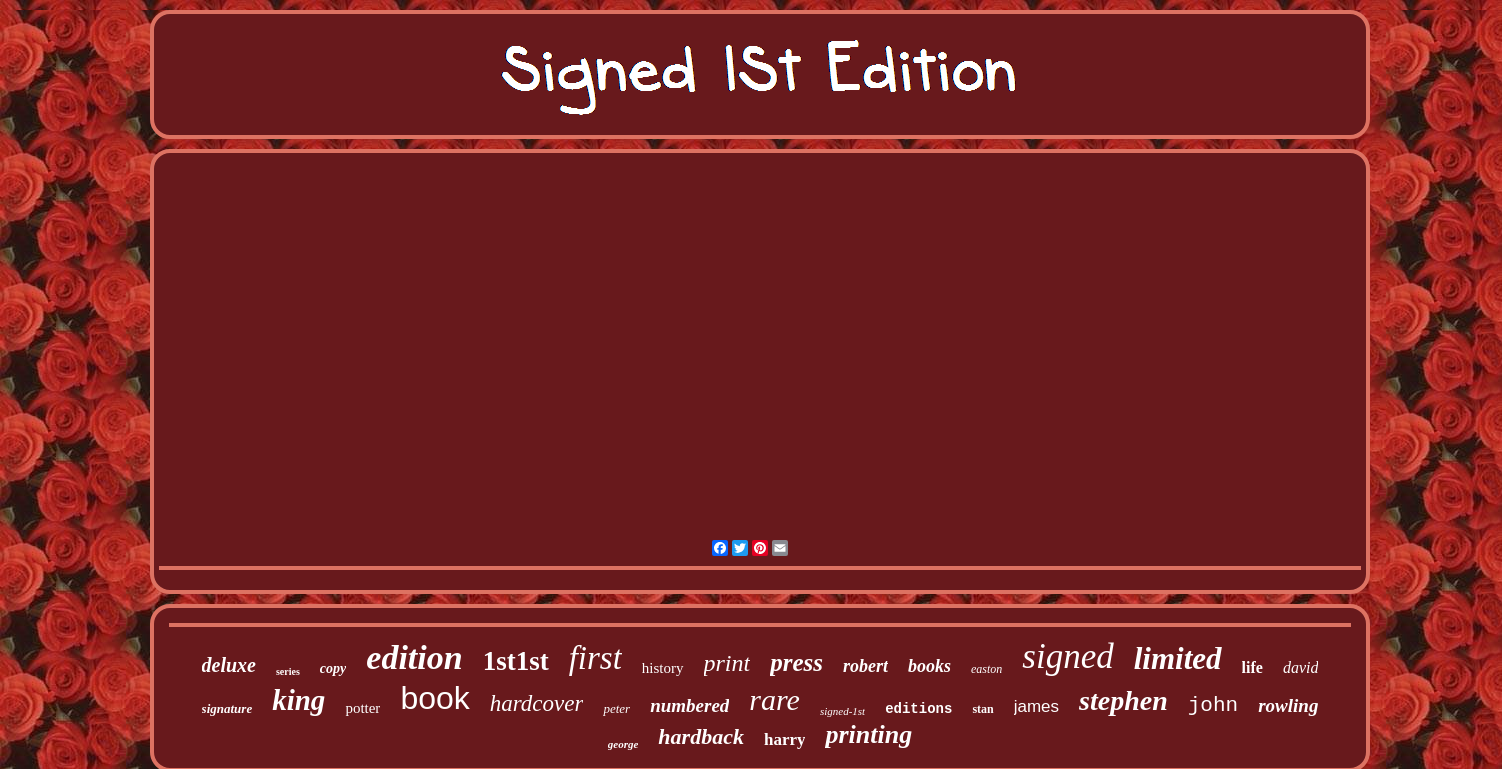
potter (362, 708)
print (727, 663)
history (663, 668)
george (623, 744)
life (1252, 667)
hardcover (537, 703)
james (1036, 706)
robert (865, 666)
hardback (701, 736)
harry (785, 739)
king (298, 700)
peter (616, 708)
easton (986, 669)
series (288, 671)
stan (982, 709)
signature (227, 708)
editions (918, 709)
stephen (1123, 700)
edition (414, 657)
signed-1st (842, 711)
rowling (1288, 705)
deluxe (229, 665)
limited (1178, 658)
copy (333, 668)
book (434, 698)
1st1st (516, 661)
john (1213, 705)
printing (868, 734)
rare (774, 699)
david (1301, 667)
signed (1067, 656)
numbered (689, 705)
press (796, 662)
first (595, 658)
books (929, 666)
